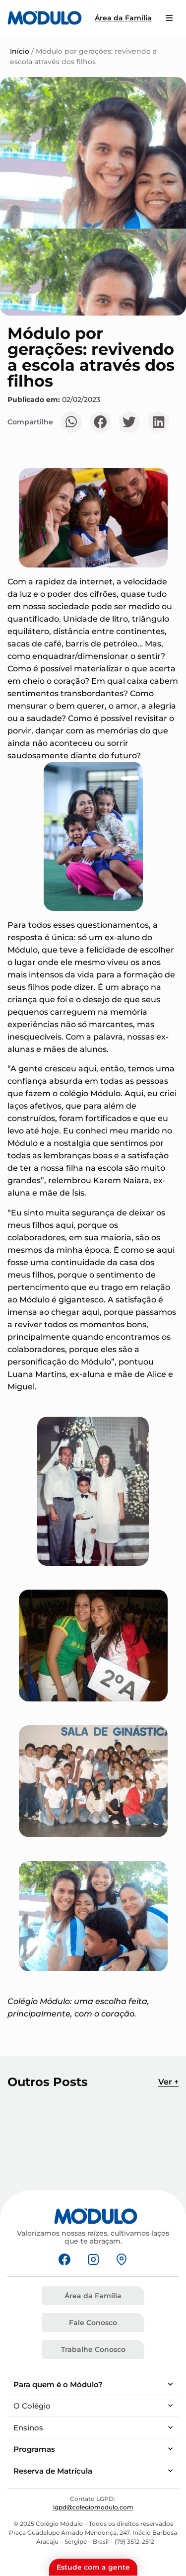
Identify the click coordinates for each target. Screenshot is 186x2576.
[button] (71, 422)
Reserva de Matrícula (93, 2471)
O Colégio (93, 2406)
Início (19, 51)
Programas (93, 2449)
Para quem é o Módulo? (93, 2384)
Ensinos (93, 2427)
